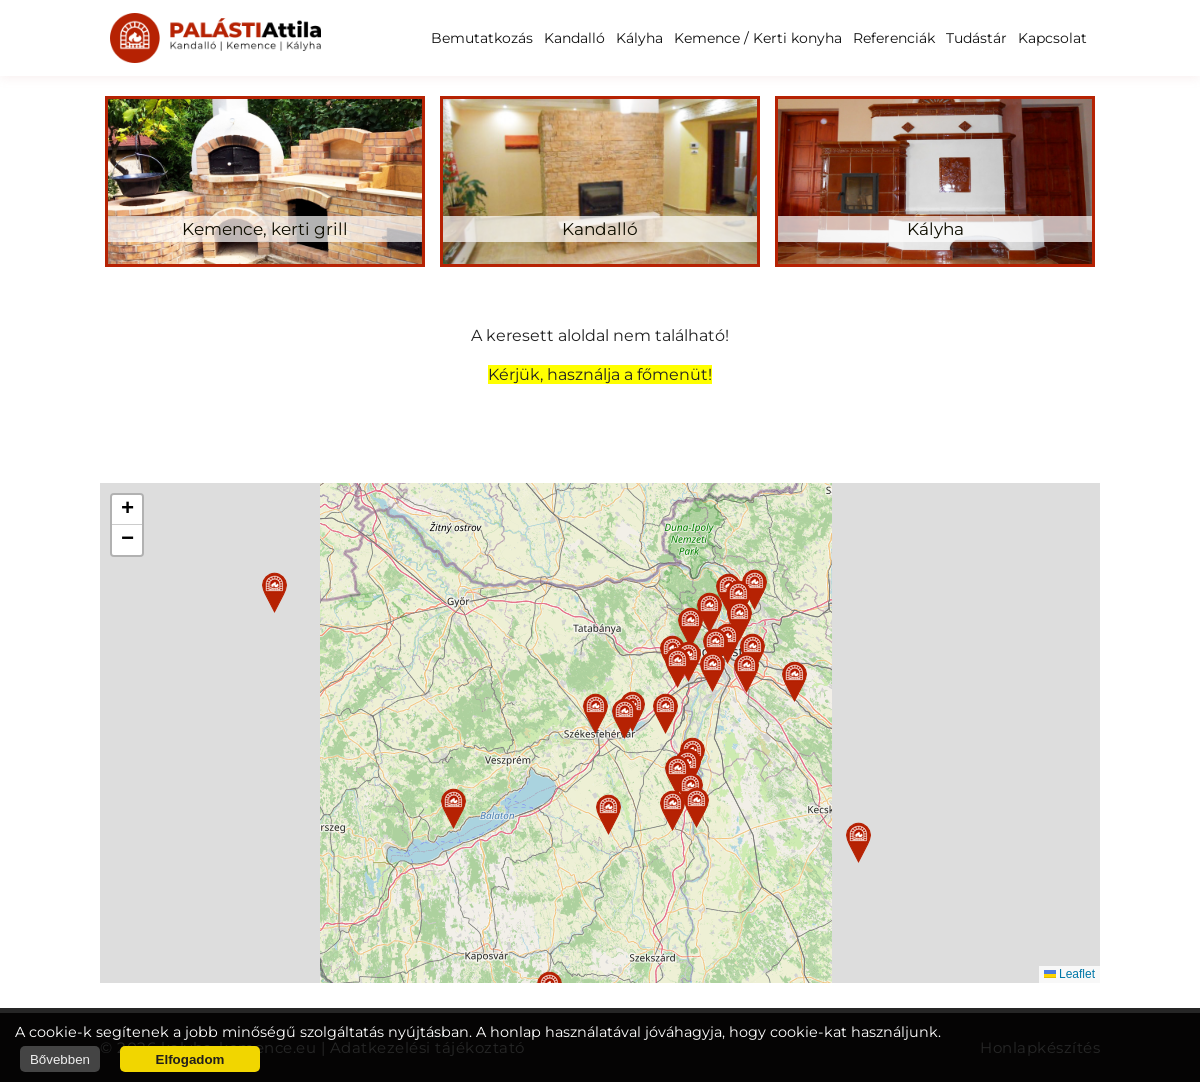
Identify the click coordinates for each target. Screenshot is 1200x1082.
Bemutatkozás (482, 38)
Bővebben (60, 1059)
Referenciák (894, 38)
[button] (595, 713)
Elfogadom (190, 1059)
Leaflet (1069, 974)
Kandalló (574, 38)
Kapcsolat (1052, 38)
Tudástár (976, 38)
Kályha (639, 38)
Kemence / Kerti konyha (758, 38)
